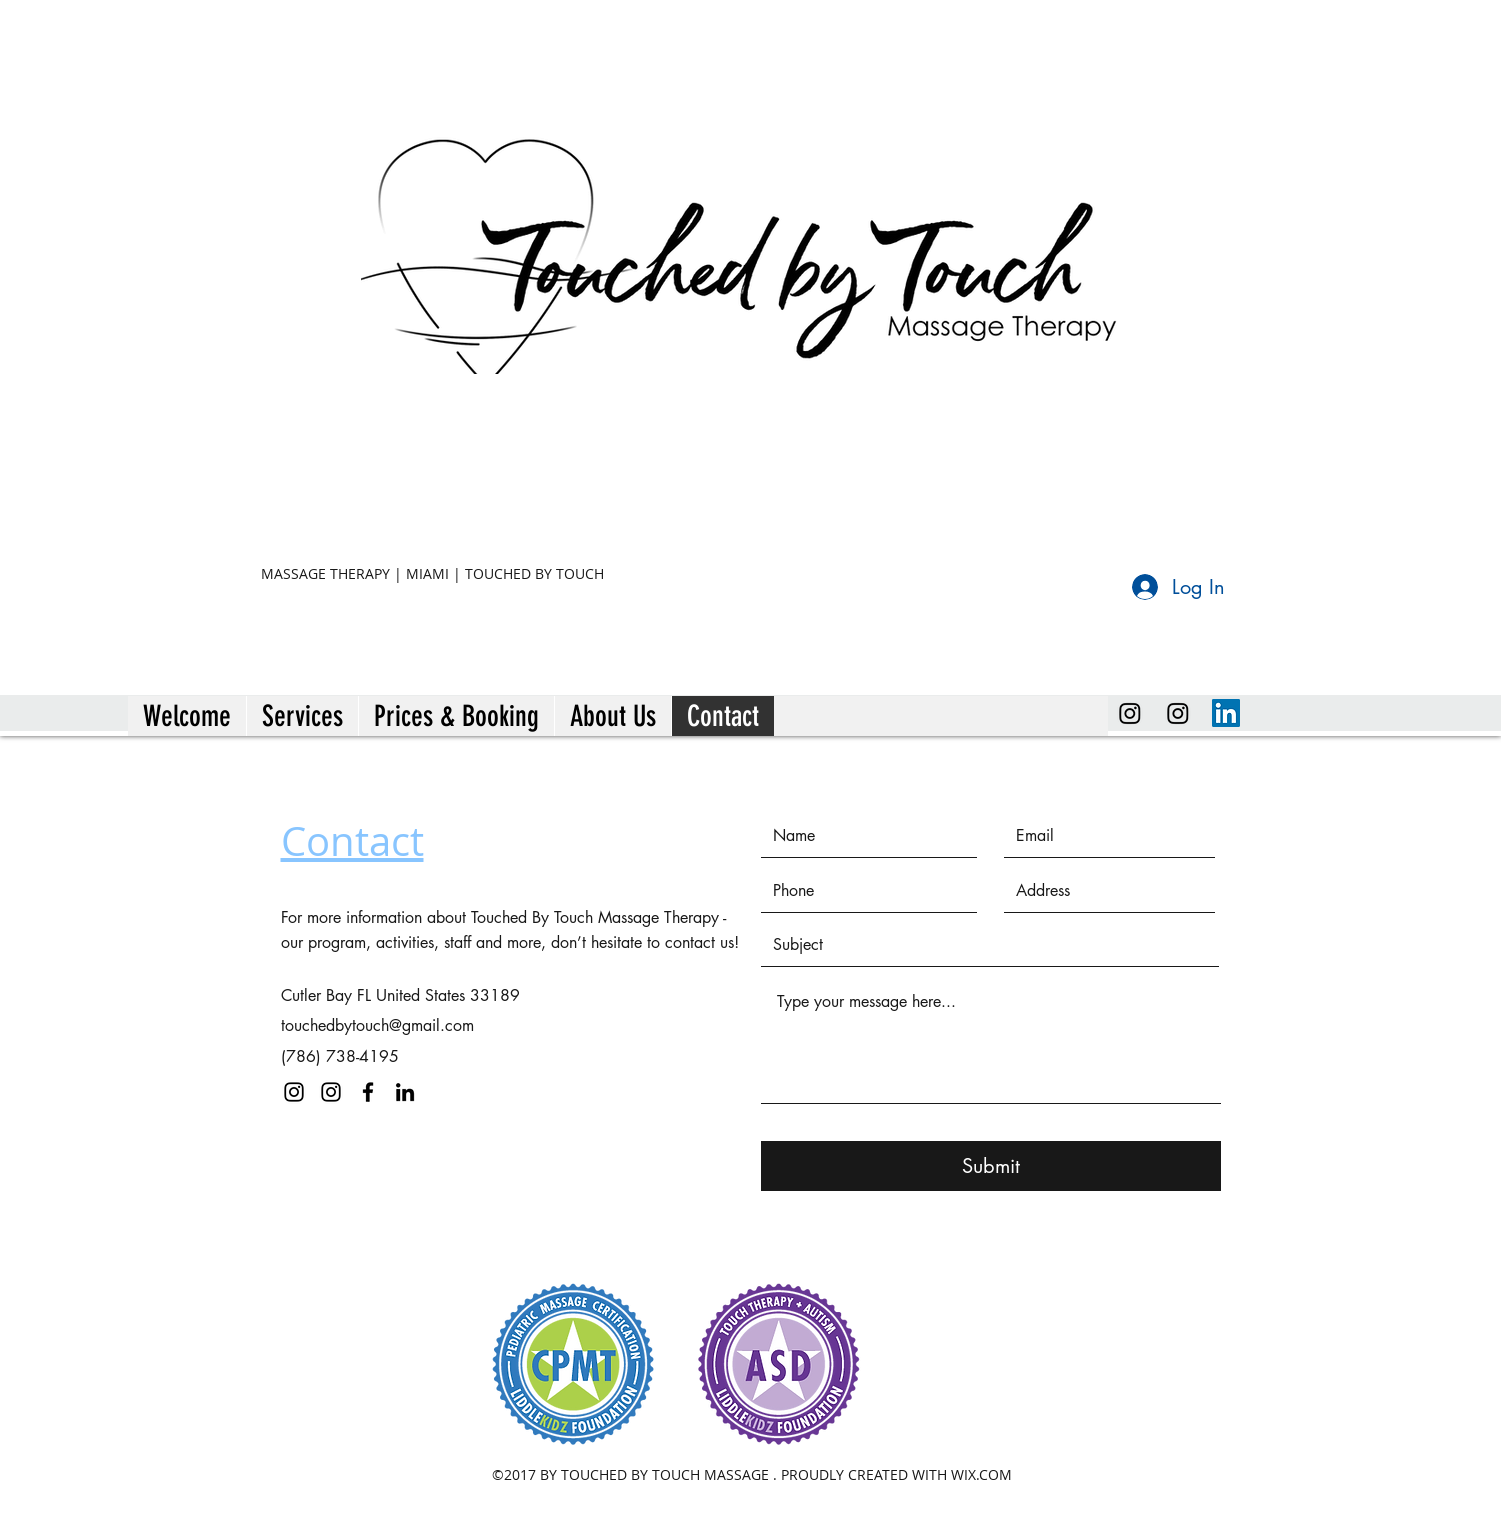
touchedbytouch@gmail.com (377, 1025)
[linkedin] (1226, 713)
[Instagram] (1130, 713)
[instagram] (1178, 713)
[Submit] (991, 1166)
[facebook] (368, 1092)
